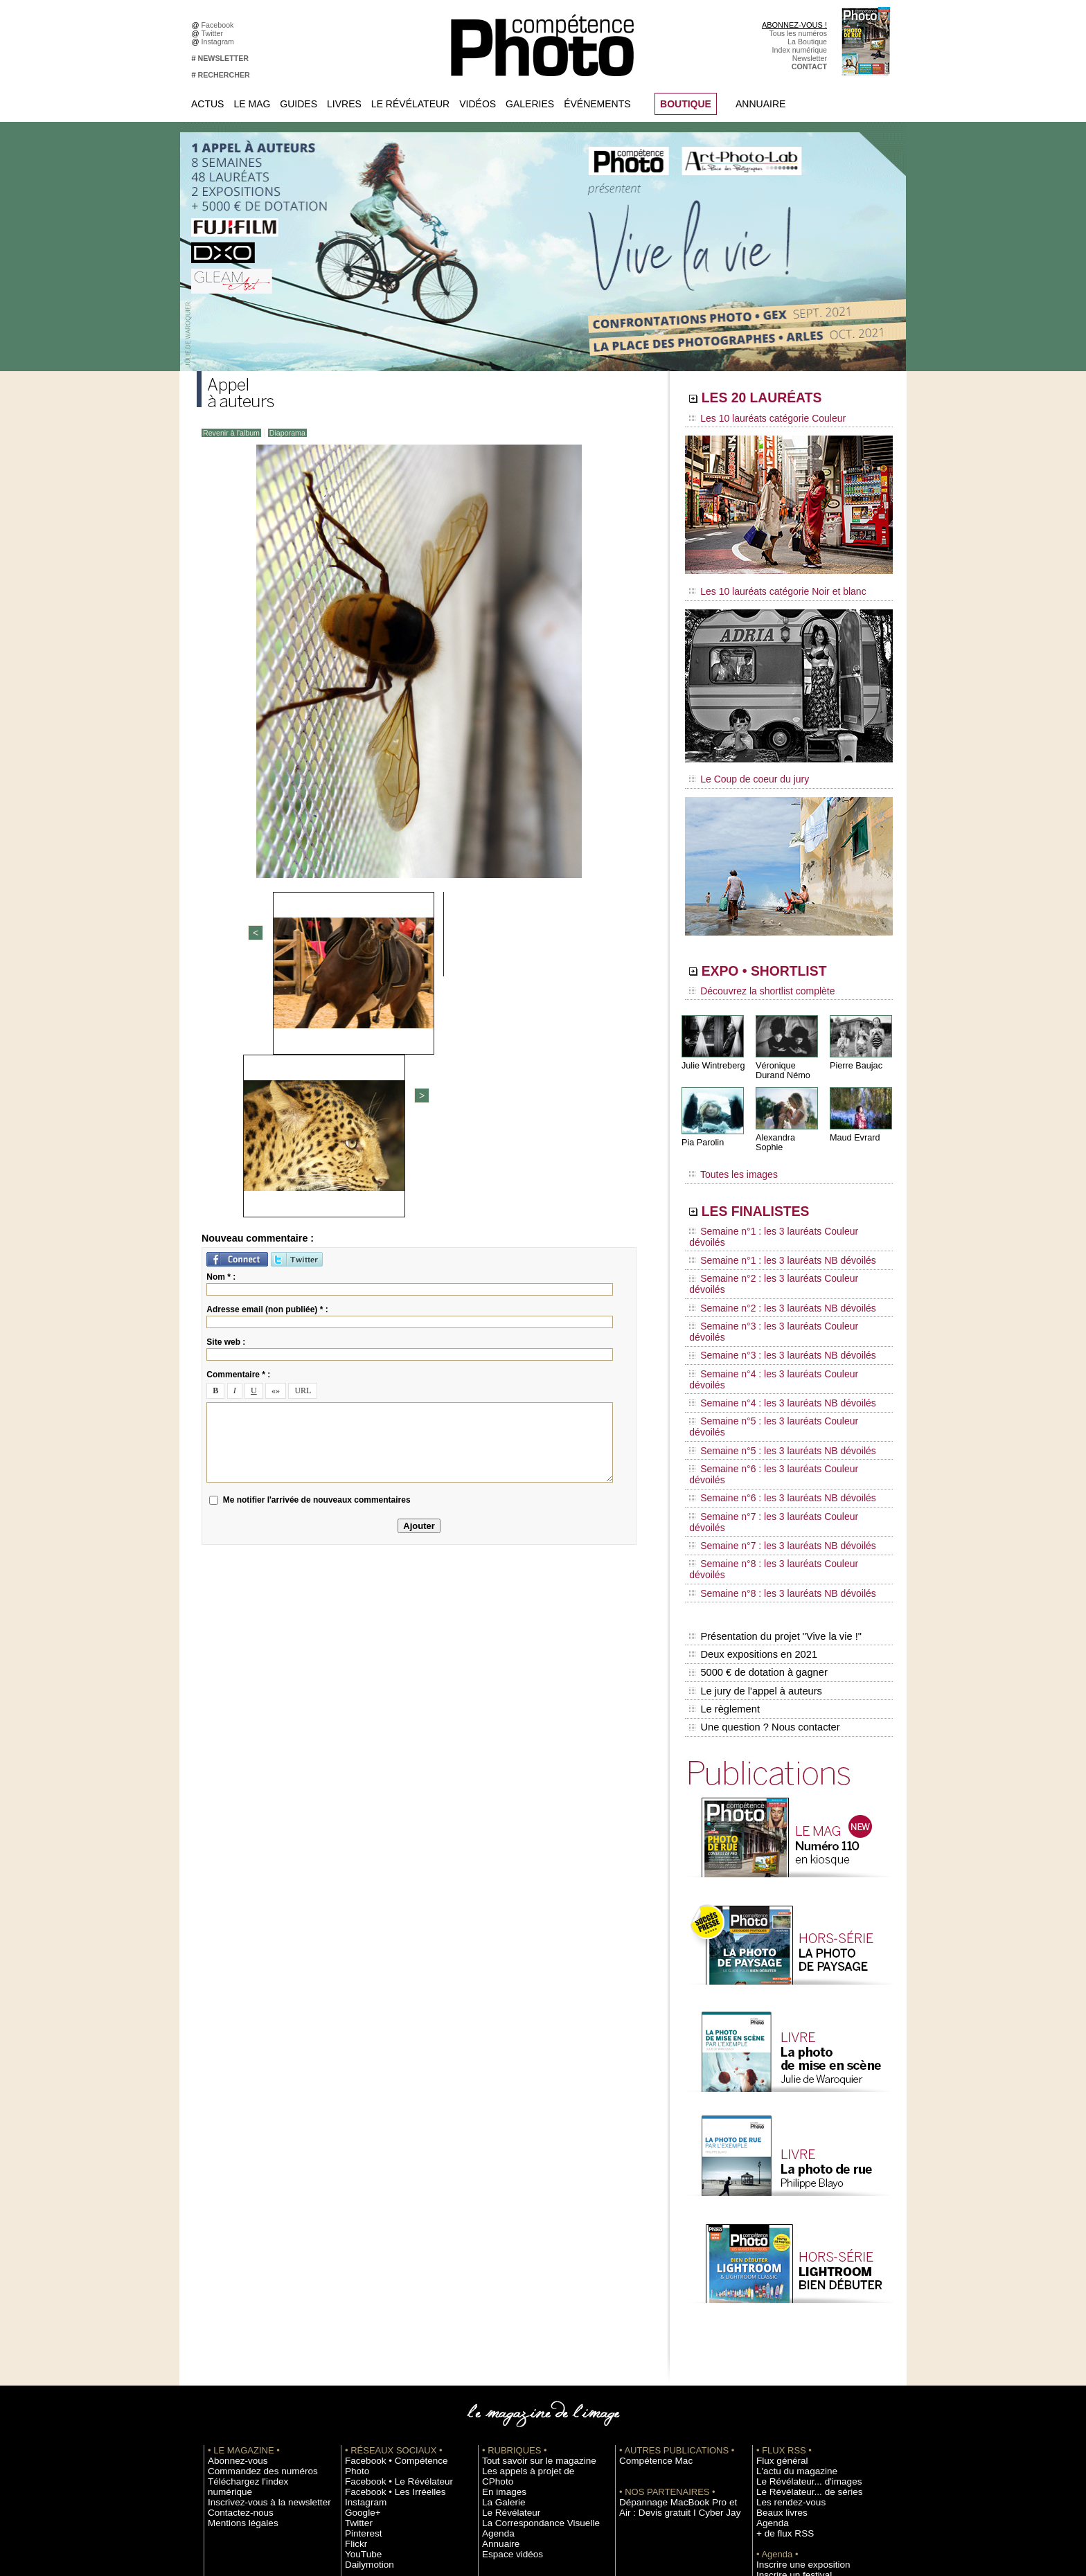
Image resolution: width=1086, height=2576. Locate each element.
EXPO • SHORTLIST (787, 961)
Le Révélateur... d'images (797, 2270)
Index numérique (799, 50)
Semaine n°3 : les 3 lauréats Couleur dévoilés (779, 1261)
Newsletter (809, 58)
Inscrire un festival (786, 2363)
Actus (207, 103)
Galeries (530, 103)
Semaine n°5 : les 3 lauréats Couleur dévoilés (779, 1313)
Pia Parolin (702, 1129)
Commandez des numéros (251, 2259)
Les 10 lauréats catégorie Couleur (757, 419)
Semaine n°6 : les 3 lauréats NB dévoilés (770, 1353)
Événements (597, 103)
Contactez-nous (234, 2291)
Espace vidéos (506, 2332)
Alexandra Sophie (788, 1124)
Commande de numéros (795, 2415)
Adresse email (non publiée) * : (267, 1068)
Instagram (220, 41)
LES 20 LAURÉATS (784, 400)
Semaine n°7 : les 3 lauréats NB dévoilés (770, 1379)
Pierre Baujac (855, 1052)
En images (499, 2270)
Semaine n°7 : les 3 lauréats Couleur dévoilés (779, 1366)
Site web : (225, 1101)
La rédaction (776, 2436)
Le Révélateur (410, 103)
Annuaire (760, 103)
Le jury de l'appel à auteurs (753, 1488)
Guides (298, 103)
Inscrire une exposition (793, 2353)
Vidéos (477, 103)
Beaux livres (776, 2301)
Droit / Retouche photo (793, 2446)
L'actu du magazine (788, 2259)
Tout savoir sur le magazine (527, 2249)
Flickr (353, 2322)
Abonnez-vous (231, 2249)
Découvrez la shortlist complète (753, 980)
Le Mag (251, 103)
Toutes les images (728, 1154)
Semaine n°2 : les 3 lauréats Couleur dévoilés (779, 1235)
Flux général (776, 2249)
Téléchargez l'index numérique (258, 2270)
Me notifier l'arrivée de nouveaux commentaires (317, 1259)
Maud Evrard (854, 1124)
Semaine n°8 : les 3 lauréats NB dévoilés (770, 1406)
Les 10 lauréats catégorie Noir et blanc (766, 587)
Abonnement (777, 2426)
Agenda (495, 2311)
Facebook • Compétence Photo (396, 2249)
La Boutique (807, 41)
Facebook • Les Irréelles (385, 2270)
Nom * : (220, 1036)
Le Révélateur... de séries (798, 2280)
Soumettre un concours (794, 2374)
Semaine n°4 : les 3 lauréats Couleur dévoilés (779, 1287)
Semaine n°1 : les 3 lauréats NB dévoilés (770, 1221)
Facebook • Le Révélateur (387, 2259)
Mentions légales (235, 2301)
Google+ (359, 2291)
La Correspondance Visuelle (528, 2301)
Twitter (214, 33)
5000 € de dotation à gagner (756, 1473)
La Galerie (499, 2280)
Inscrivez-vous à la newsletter (256, 2280)
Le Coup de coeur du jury (742, 770)
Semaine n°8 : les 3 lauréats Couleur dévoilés (779, 1392)
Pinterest (359, 2311)
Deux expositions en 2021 (751, 1459)
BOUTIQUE (685, 103)
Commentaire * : (238, 1133)
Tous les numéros (798, 33)
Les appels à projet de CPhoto (531, 2259)
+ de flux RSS (778, 2322)
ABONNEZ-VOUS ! (794, 25)
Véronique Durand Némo (782, 1056)
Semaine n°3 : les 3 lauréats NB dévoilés (770, 1274)
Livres (344, 103)
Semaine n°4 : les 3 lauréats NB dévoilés (770, 1300)
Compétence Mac (648, 2249)
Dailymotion (364, 2342)
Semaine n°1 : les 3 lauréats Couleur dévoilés (779, 1208)
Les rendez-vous (783, 2291)
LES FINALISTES (775, 1189)
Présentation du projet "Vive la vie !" (772, 1444)
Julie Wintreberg (712, 1052)
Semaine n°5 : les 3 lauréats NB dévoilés (770, 1327)
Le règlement (724, 1502)
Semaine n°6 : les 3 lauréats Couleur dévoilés (779, 1340)
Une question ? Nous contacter (762, 1517)
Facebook (220, 25)
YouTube (359, 2332)
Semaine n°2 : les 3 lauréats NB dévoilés (770, 1248)
